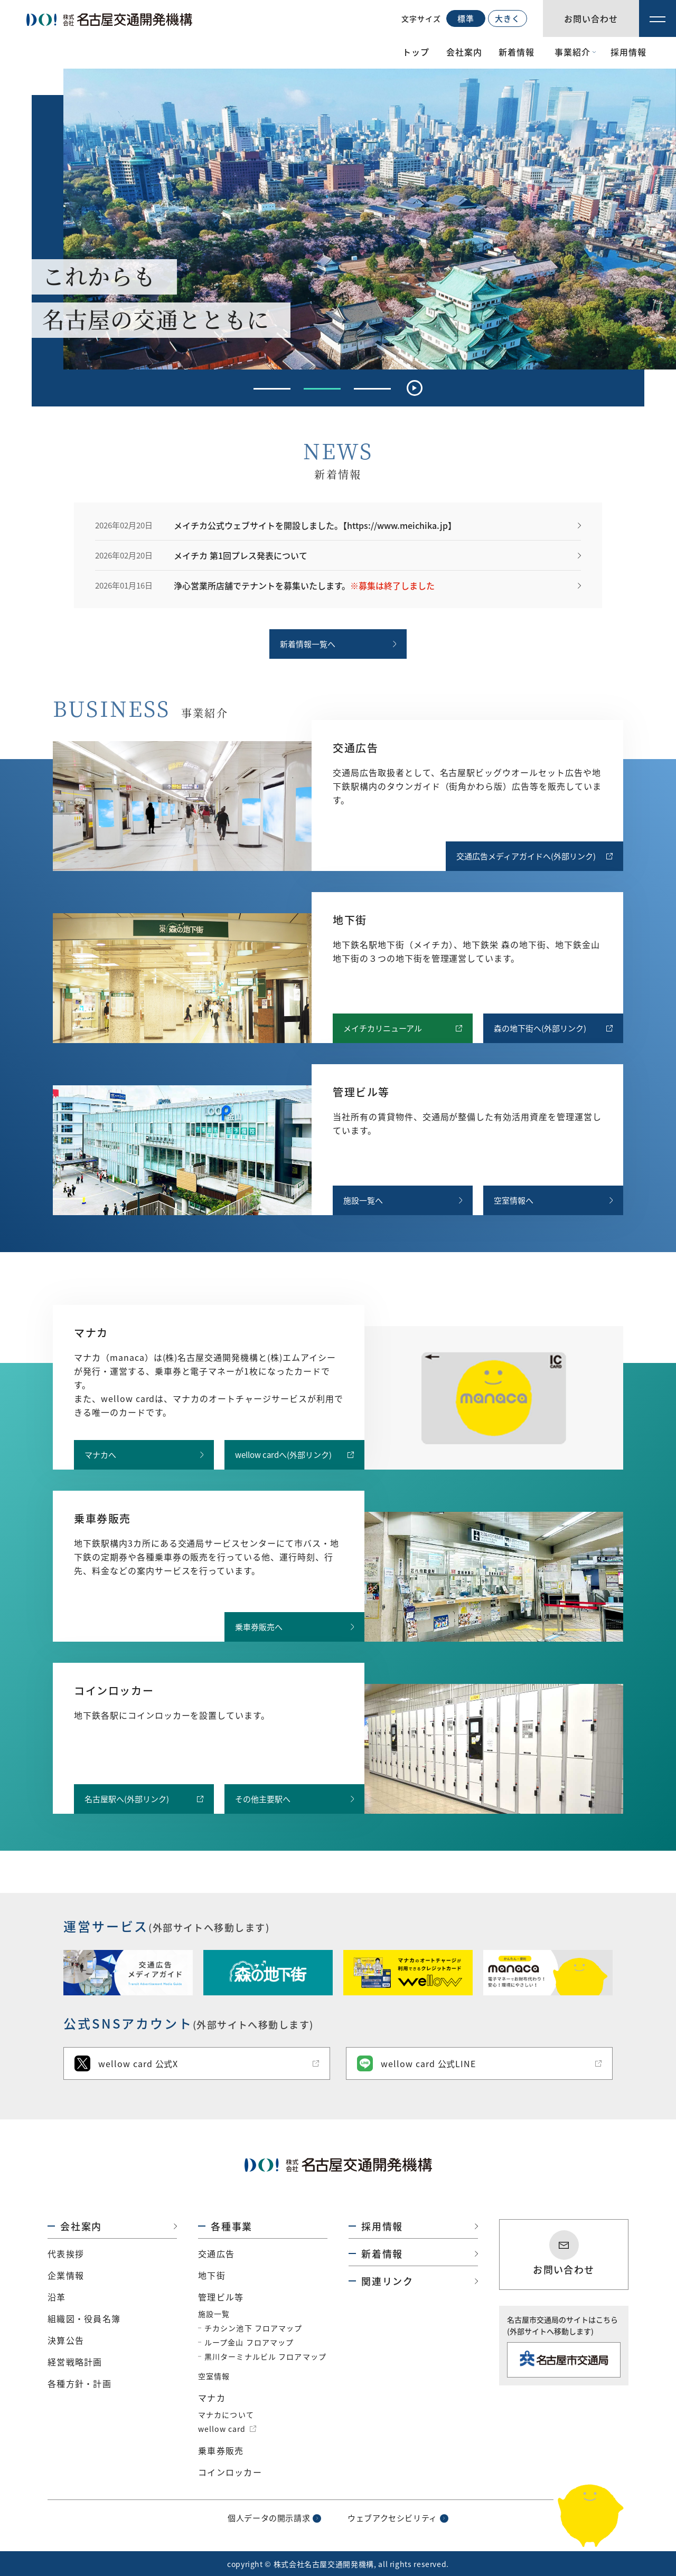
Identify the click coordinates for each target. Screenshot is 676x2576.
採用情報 (628, 51)
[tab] (271, 389)
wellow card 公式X (126, 2063)
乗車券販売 (220, 2450)
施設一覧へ (363, 1200)
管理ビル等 (220, 2296)
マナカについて (226, 2414)
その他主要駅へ (262, 1798)
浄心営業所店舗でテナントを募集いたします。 (304, 585)
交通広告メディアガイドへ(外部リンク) (526, 855)
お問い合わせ (564, 2269)
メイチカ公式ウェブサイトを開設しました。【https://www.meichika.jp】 (315, 525)
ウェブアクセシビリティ (392, 2517)
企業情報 (66, 2275)
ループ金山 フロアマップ (249, 2342)
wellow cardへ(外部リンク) (283, 1454)
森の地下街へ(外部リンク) (540, 1028)
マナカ (212, 2397)
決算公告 (66, 2340)
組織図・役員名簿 (84, 2318)
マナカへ (100, 1454)
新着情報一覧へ (307, 643)
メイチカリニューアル (382, 1028)
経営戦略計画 (75, 2361)
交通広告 (216, 2253)
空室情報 (214, 2376)
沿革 (57, 2296)
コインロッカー (230, 2472)
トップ (415, 51)
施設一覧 (214, 2313)
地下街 (212, 2275)
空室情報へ (513, 1200)
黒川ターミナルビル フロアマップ (265, 2356)
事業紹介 (572, 51)
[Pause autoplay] (414, 388)
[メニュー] (657, 18)
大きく (507, 18)
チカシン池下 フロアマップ (253, 2328)
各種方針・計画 (79, 2383)
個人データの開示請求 (269, 2517)
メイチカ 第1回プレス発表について (240, 555)
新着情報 (516, 51)
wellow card (222, 2428)
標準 (465, 18)
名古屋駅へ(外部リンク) (126, 1798)
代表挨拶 (66, 2253)
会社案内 (464, 51)
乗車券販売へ (259, 1626)
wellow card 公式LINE (416, 2063)
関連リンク (387, 2281)
